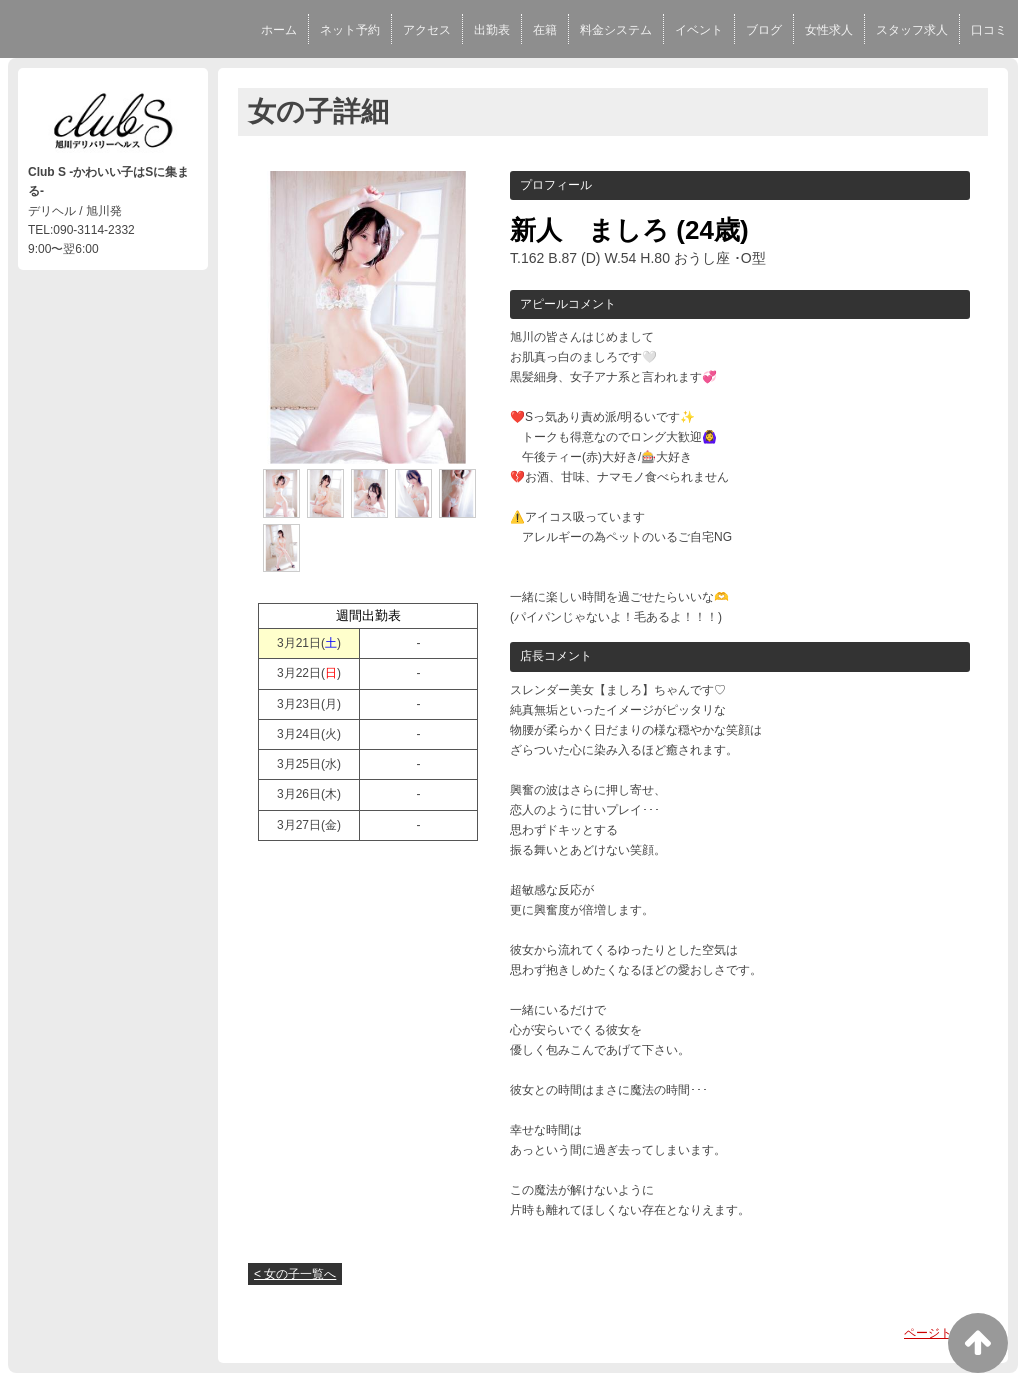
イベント (699, 30)
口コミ (989, 30)
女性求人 (829, 30)
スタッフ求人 (912, 30)
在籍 (545, 30)
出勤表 (492, 30)
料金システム (616, 30)
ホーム (279, 30)
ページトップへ (946, 1333)
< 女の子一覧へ (295, 1274)
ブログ (764, 30)
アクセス (427, 30)
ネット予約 (350, 30)
